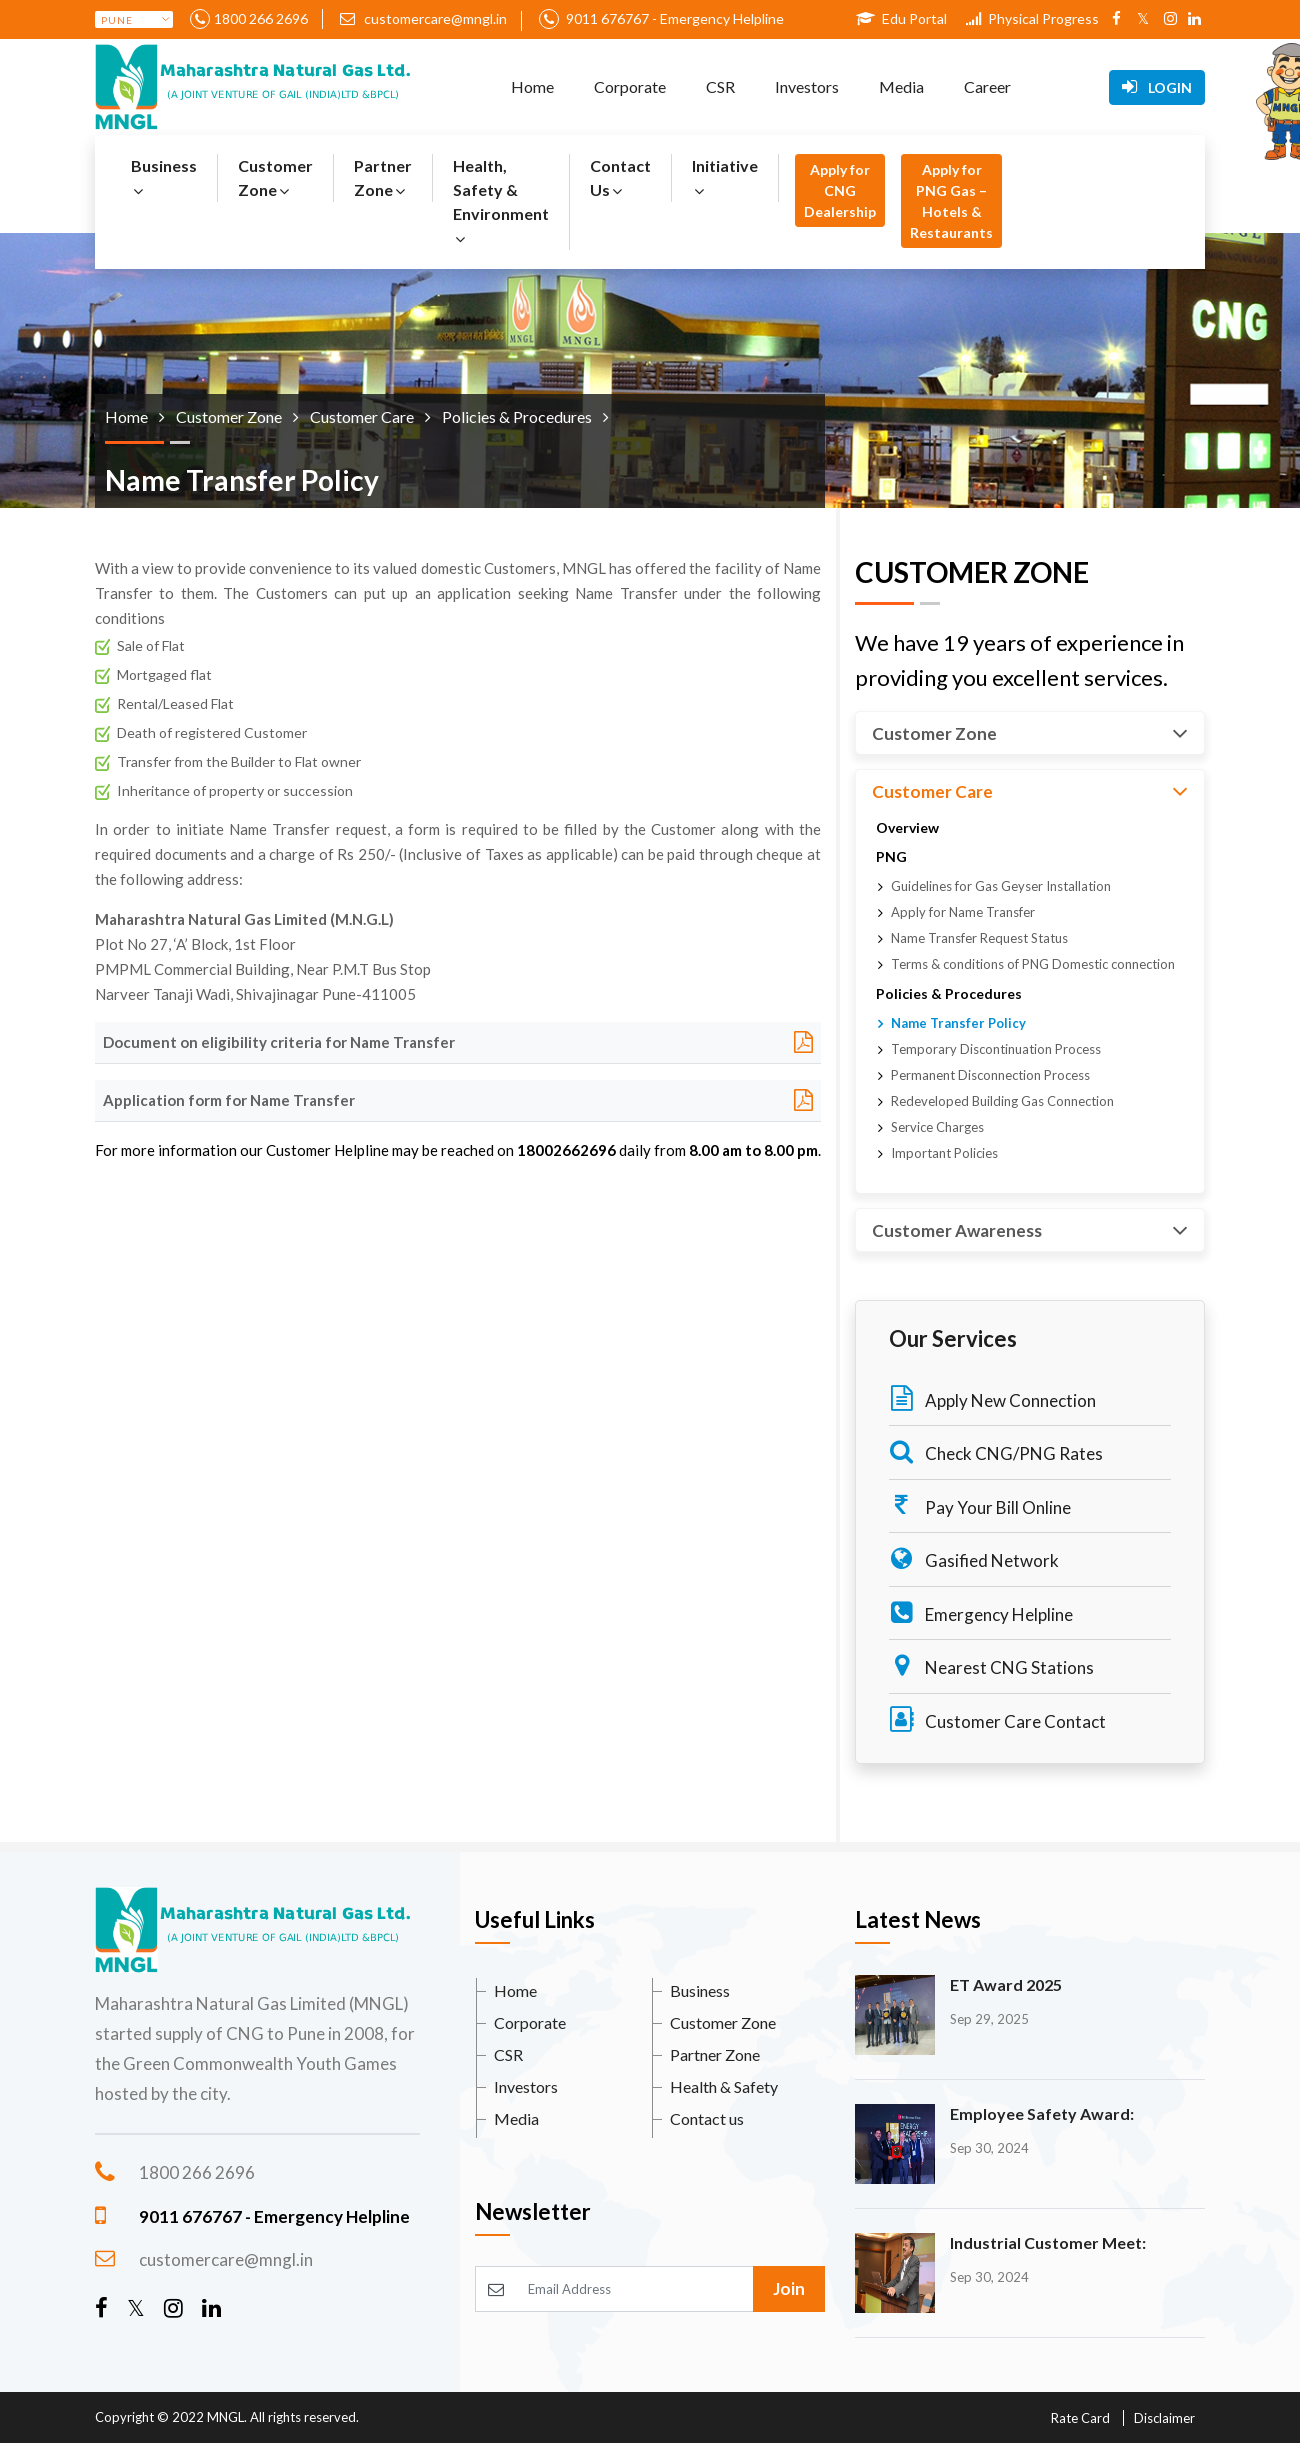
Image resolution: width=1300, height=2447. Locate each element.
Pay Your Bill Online (980, 1505)
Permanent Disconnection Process (990, 1075)
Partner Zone (383, 177)
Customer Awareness (1030, 1230)
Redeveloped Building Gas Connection (1002, 1101)
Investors (807, 86)
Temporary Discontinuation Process (996, 1049)
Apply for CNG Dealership (840, 190)
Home (532, 86)
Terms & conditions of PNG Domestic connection (1033, 964)
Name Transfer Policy (958, 1023)
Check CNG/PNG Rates (996, 1451)
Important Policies (944, 1153)
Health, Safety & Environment (501, 201)
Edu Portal (901, 18)
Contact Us (620, 177)
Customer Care (1030, 791)
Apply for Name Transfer (963, 912)
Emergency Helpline (981, 1612)
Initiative (725, 177)
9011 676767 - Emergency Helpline (673, 18)
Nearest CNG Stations (991, 1665)
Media (901, 86)
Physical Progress (1032, 18)
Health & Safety (724, 2086)
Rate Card (1080, 2418)
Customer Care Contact (997, 1719)
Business (164, 177)
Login (1157, 87)
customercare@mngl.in (423, 18)
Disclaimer (1164, 2418)
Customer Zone (275, 177)
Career (987, 86)
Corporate (630, 86)
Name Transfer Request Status (979, 938)
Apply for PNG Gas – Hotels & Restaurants (951, 201)
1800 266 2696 (261, 18)
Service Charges (937, 1127)
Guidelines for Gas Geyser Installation (1001, 886)
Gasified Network (974, 1558)
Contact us (707, 2118)
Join (789, 2288)
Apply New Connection (992, 1398)
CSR (720, 86)
